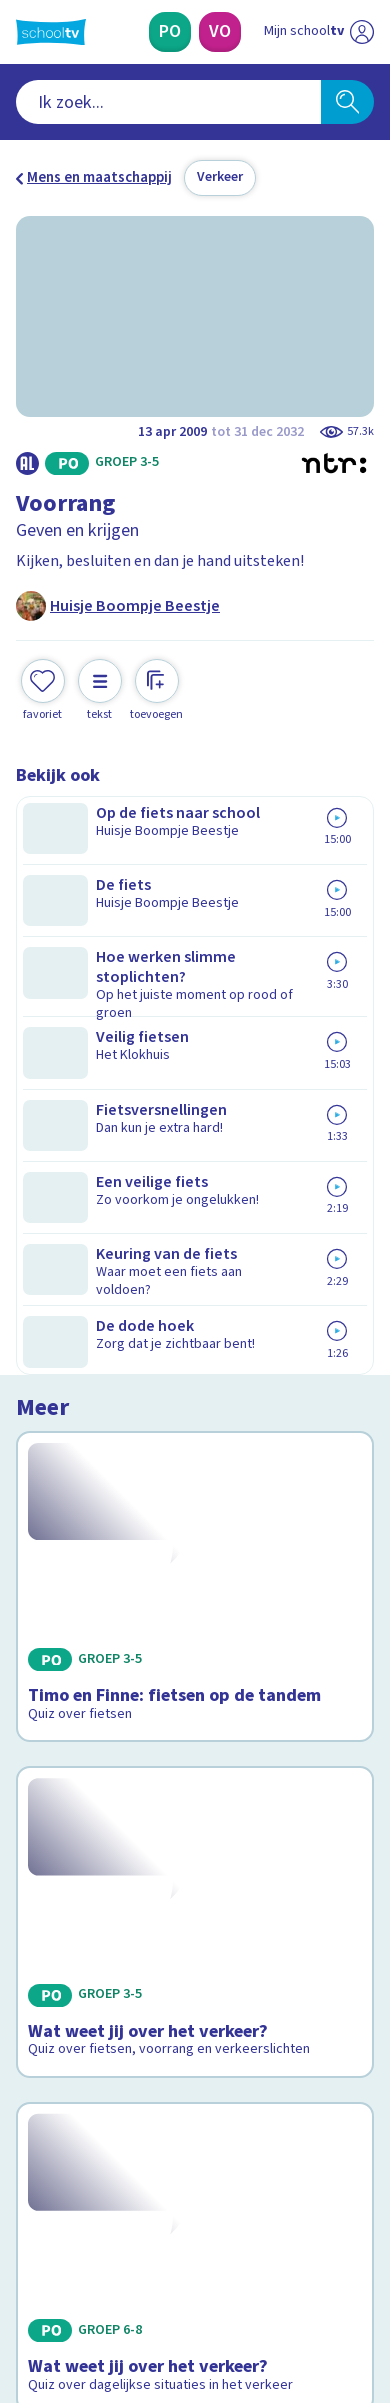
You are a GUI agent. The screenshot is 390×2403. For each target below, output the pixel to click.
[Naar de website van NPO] (362, 32)
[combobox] (168, 102)
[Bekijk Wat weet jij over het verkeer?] (195, 1183)
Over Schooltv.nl (83, 1951)
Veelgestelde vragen (96, 1924)
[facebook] (26, 2266)
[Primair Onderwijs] (170, 32)
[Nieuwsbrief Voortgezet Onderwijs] (288, 2127)
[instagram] (70, 2266)
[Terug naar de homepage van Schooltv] (51, 32)
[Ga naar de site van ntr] (299, 2309)
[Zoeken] (347, 102)
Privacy (46, 1977)
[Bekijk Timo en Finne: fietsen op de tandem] (195, 926)
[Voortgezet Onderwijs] (220, 32)
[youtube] (158, 2266)
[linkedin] (114, 2266)
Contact (49, 1897)
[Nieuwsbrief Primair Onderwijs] (102, 2127)
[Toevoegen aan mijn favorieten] (43, 687)
